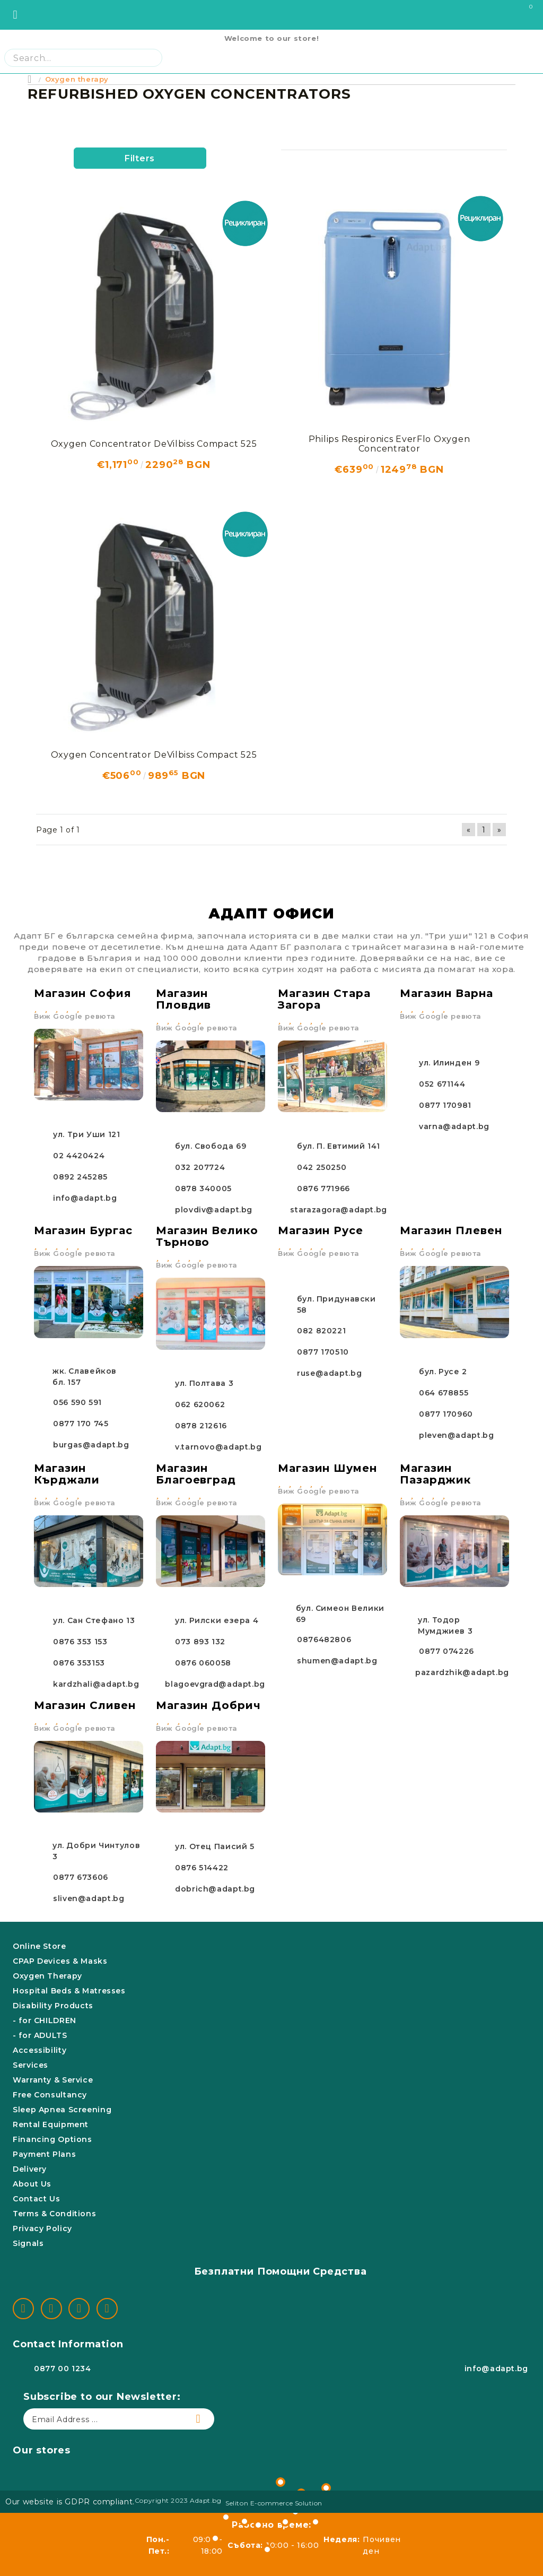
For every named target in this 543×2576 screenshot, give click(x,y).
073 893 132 (200, 1641)
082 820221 (321, 1330)
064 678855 (443, 1393)
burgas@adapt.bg (91, 1445)
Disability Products (53, 2005)
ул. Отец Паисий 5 (215, 1846)
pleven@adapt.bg (456, 1435)
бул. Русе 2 (443, 1371)
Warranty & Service (53, 2080)
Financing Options (52, 2139)
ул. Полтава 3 (204, 1383)
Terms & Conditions (54, 2213)
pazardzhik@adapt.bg (462, 1672)
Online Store (39, 1946)
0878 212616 (201, 1425)
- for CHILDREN (44, 2020)
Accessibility (39, 2050)
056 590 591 (77, 1402)
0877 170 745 (81, 1423)
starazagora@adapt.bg (338, 1210)
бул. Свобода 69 (210, 1146)
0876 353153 (79, 1663)
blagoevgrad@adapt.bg (215, 1684)
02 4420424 (78, 1155)
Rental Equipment (51, 2124)
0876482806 (324, 1639)
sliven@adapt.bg (88, 1898)
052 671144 (442, 1084)
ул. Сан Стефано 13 (94, 1620)
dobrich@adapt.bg (215, 1889)
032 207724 (200, 1167)
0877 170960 (446, 1414)
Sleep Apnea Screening (62, 2109)
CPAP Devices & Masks (60, 1961)
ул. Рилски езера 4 (216, 1620)
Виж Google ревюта (75, 1016)
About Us (32, 2184)
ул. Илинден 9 (449, 1063)
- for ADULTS (40, 2035)
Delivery (30, 2169)
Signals (28, 2243)
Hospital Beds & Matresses (69, 1991)
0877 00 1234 (62, 2368)
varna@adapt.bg (454, 1126)
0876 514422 (202, 1867)
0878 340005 (203, 1188)
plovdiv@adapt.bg (213, 1210)
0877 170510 (323, 1352)
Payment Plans (44, 2154)
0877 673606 (80, 1877)
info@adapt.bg (85, 1198)
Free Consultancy (50, 2095)
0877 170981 (445, 1105)
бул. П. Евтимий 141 (338, 1146)
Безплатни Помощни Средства (280, 2271)
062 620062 (200, 1404)
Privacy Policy (42, 2228)
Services (30, 2065)
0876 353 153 (80, 1641)
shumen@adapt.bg (337, 1661)
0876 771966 (323, 1188)
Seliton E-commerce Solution (273, 2503)
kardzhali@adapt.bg (96, 1684)
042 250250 (321, 1167)
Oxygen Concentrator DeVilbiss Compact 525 (154, 444)
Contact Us (36, 2199)
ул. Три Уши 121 (86, 1134)
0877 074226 (446, 1651)
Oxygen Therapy (47, 1976)
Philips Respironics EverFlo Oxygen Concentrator (389, 444)
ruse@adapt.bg (329, 1373)
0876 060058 (203, 1663)
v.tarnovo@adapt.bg (218, 1447)
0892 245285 (80, 1177)
